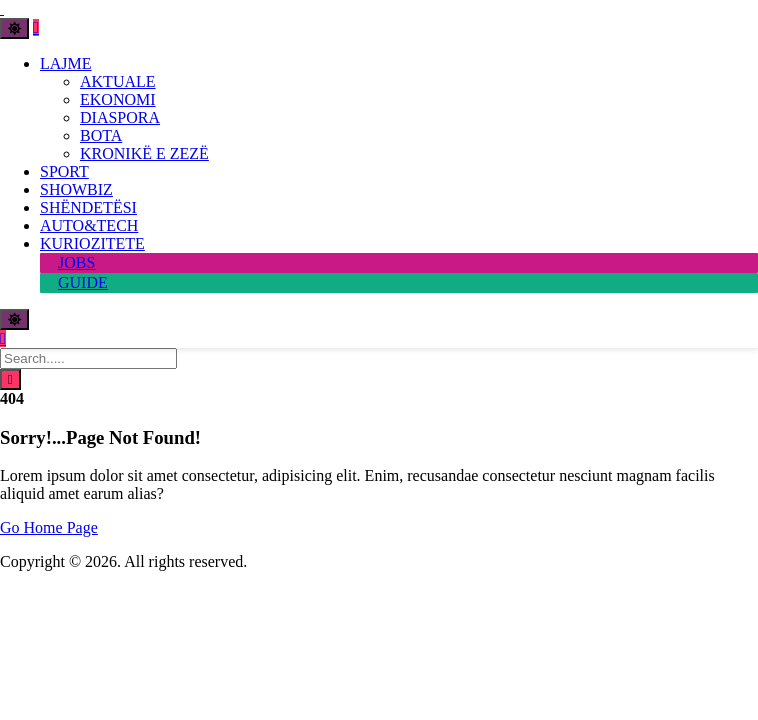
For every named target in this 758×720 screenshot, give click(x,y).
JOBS (76, 262)
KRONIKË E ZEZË (144, 153)
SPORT (64, 171)
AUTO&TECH (89, 225)
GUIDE (83, 282)
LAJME (66, 63)
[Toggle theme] (14, 28)
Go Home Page (49, 527)
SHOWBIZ (76, 189)
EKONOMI (118, 99)
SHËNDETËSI (88, 207)
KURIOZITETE (92, 243)
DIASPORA (120, 117)
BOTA (101, 135)
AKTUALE (118, 81)
